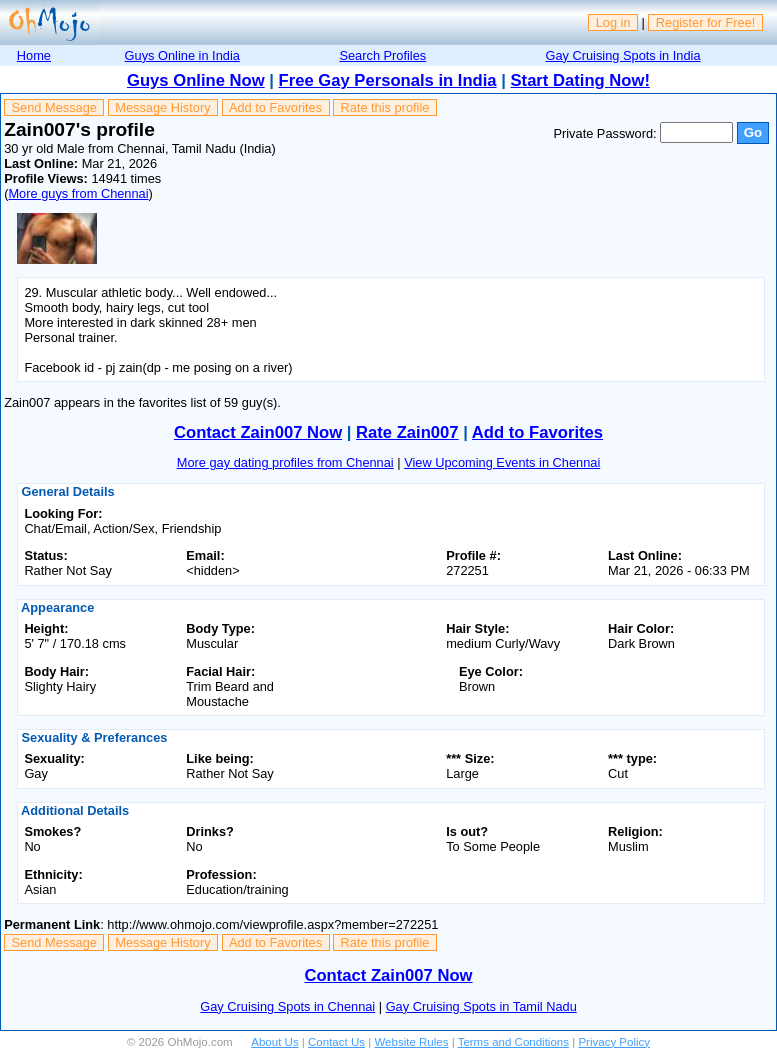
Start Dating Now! (580, 80)
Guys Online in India (182, 55)
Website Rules (411, 1042)
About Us (274, 1042)
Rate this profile (384, 107)
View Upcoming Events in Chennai (502, 462)
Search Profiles (382, 55)
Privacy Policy (614, 1042)
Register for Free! (706, 22)
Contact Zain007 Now (258, 432)
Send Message (54, 107)
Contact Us (336, 1042)
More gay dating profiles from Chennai (285, 462)
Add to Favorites (275, 107)
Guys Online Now (196, 80)
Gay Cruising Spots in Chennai (287, 1006)
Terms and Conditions (513, 1042)
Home (34, 55)
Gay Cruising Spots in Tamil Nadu (481, 1006)
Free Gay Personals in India (388, 80)
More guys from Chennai (78, 193)
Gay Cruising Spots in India (622, 55)
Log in (613, 22)
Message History (162, 107)
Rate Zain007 (407, 432)
